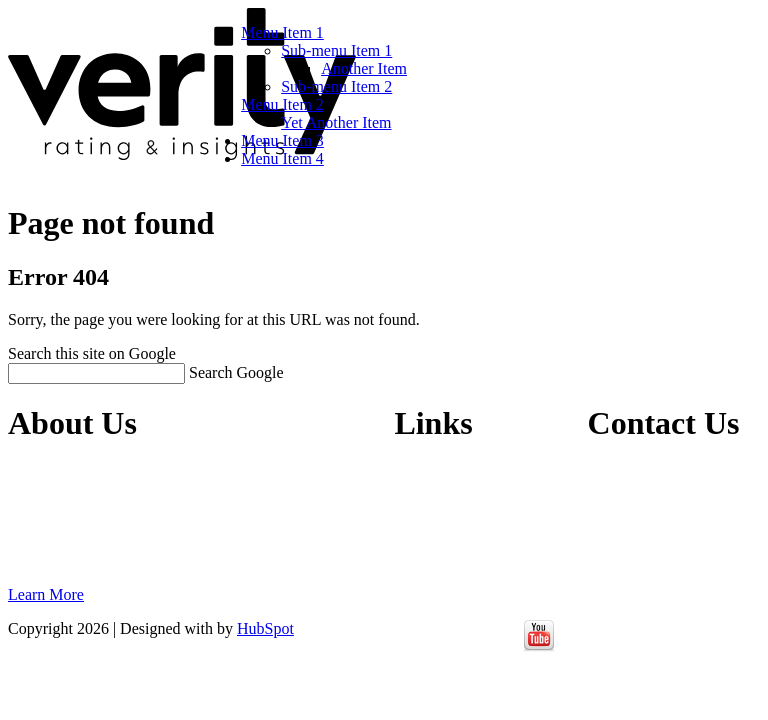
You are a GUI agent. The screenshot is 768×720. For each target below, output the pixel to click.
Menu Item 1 (282, 32)
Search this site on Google (92, 353)
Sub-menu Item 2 (336, 86)
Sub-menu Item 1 (336, 50)
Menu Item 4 (282, 158)
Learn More (46, 594)
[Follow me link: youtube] (539, 646)
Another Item (364, 68)
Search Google (236, 372)
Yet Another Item (336, 122)
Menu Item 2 (282, 104)
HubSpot (265, 628)
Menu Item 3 (282, 140)
